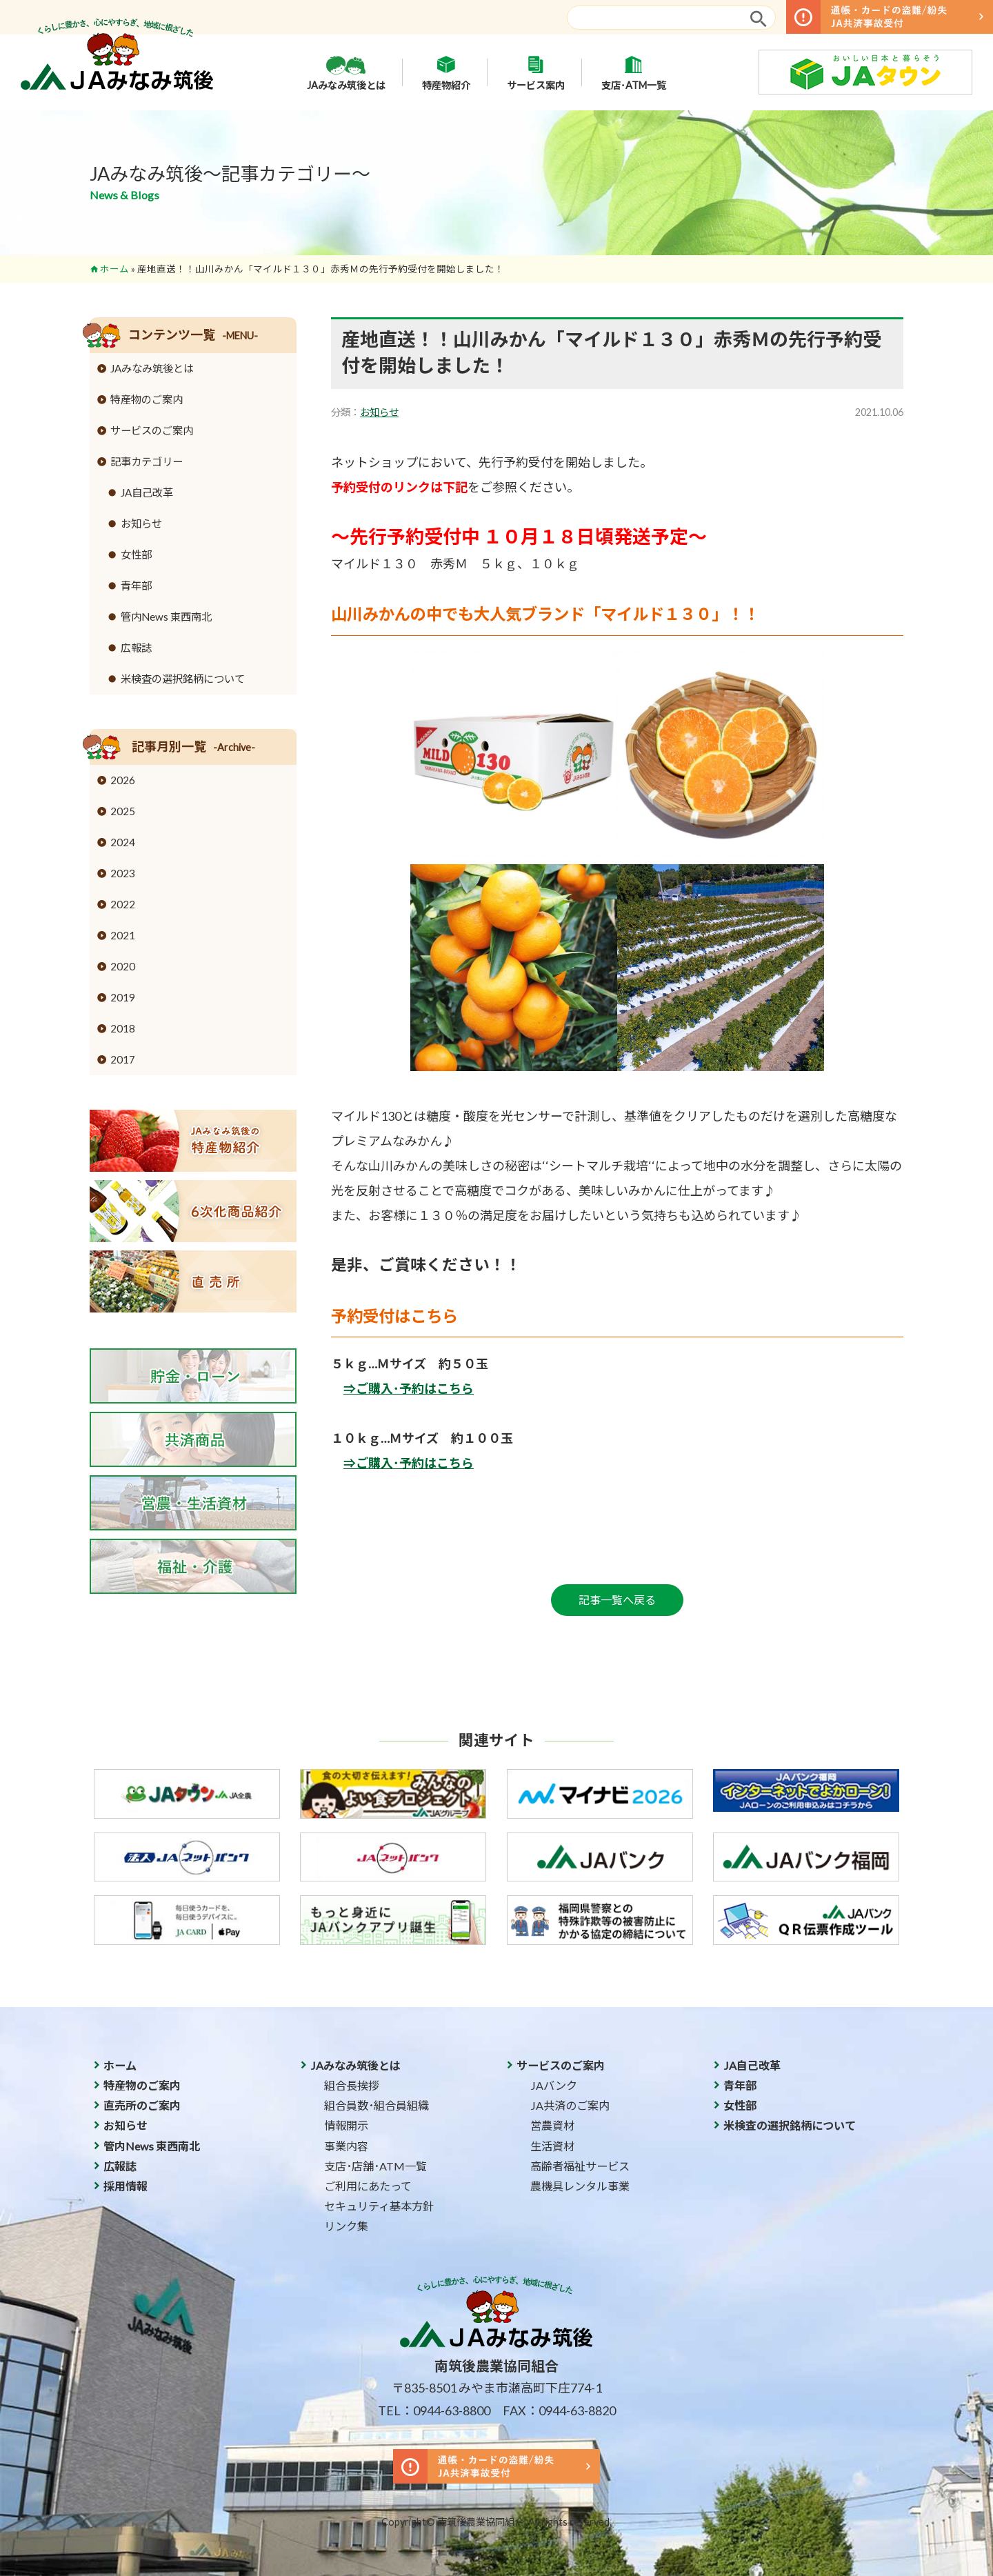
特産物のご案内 (146, 399)
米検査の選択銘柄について (183, 678)
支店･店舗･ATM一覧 (375, 2166)
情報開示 (346, 2125)
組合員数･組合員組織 (376, 2105)
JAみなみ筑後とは (346, 72)
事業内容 (346, 2146)
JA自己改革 (147, 492)
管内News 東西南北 (166, 616)
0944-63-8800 (451, 2410)
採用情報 (125, 2186)
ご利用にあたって (368, 2186)
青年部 (136, 585)
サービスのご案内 (151, 430)
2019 (122, 997)
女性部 (136, 554)
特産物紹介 (446, 72)
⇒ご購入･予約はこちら (408, 1388)
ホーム (114, 268)
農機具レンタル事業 (580, 2186)
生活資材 (552, 2146)
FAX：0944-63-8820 (559, 2410)
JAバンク (553, 2085)
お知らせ (379, 412)
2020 (122, 966)
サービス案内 (536, 72)
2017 (122, 1059)
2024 (122, 842)
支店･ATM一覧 (633, 72)
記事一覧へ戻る (617, 1599)
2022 (122, 904)
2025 (122, 811)
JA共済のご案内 (570, 2105)
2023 (122, 873)
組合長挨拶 (351, 2085)
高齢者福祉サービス (580, 2166)
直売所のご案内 (142, 2105)
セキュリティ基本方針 (379, 2206)
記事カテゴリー (146, 461)
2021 (122, 935)
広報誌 (136, 647)
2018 (122, 1028)
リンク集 (346, 2226)
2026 (122, 780)
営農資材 (552, 2125)
